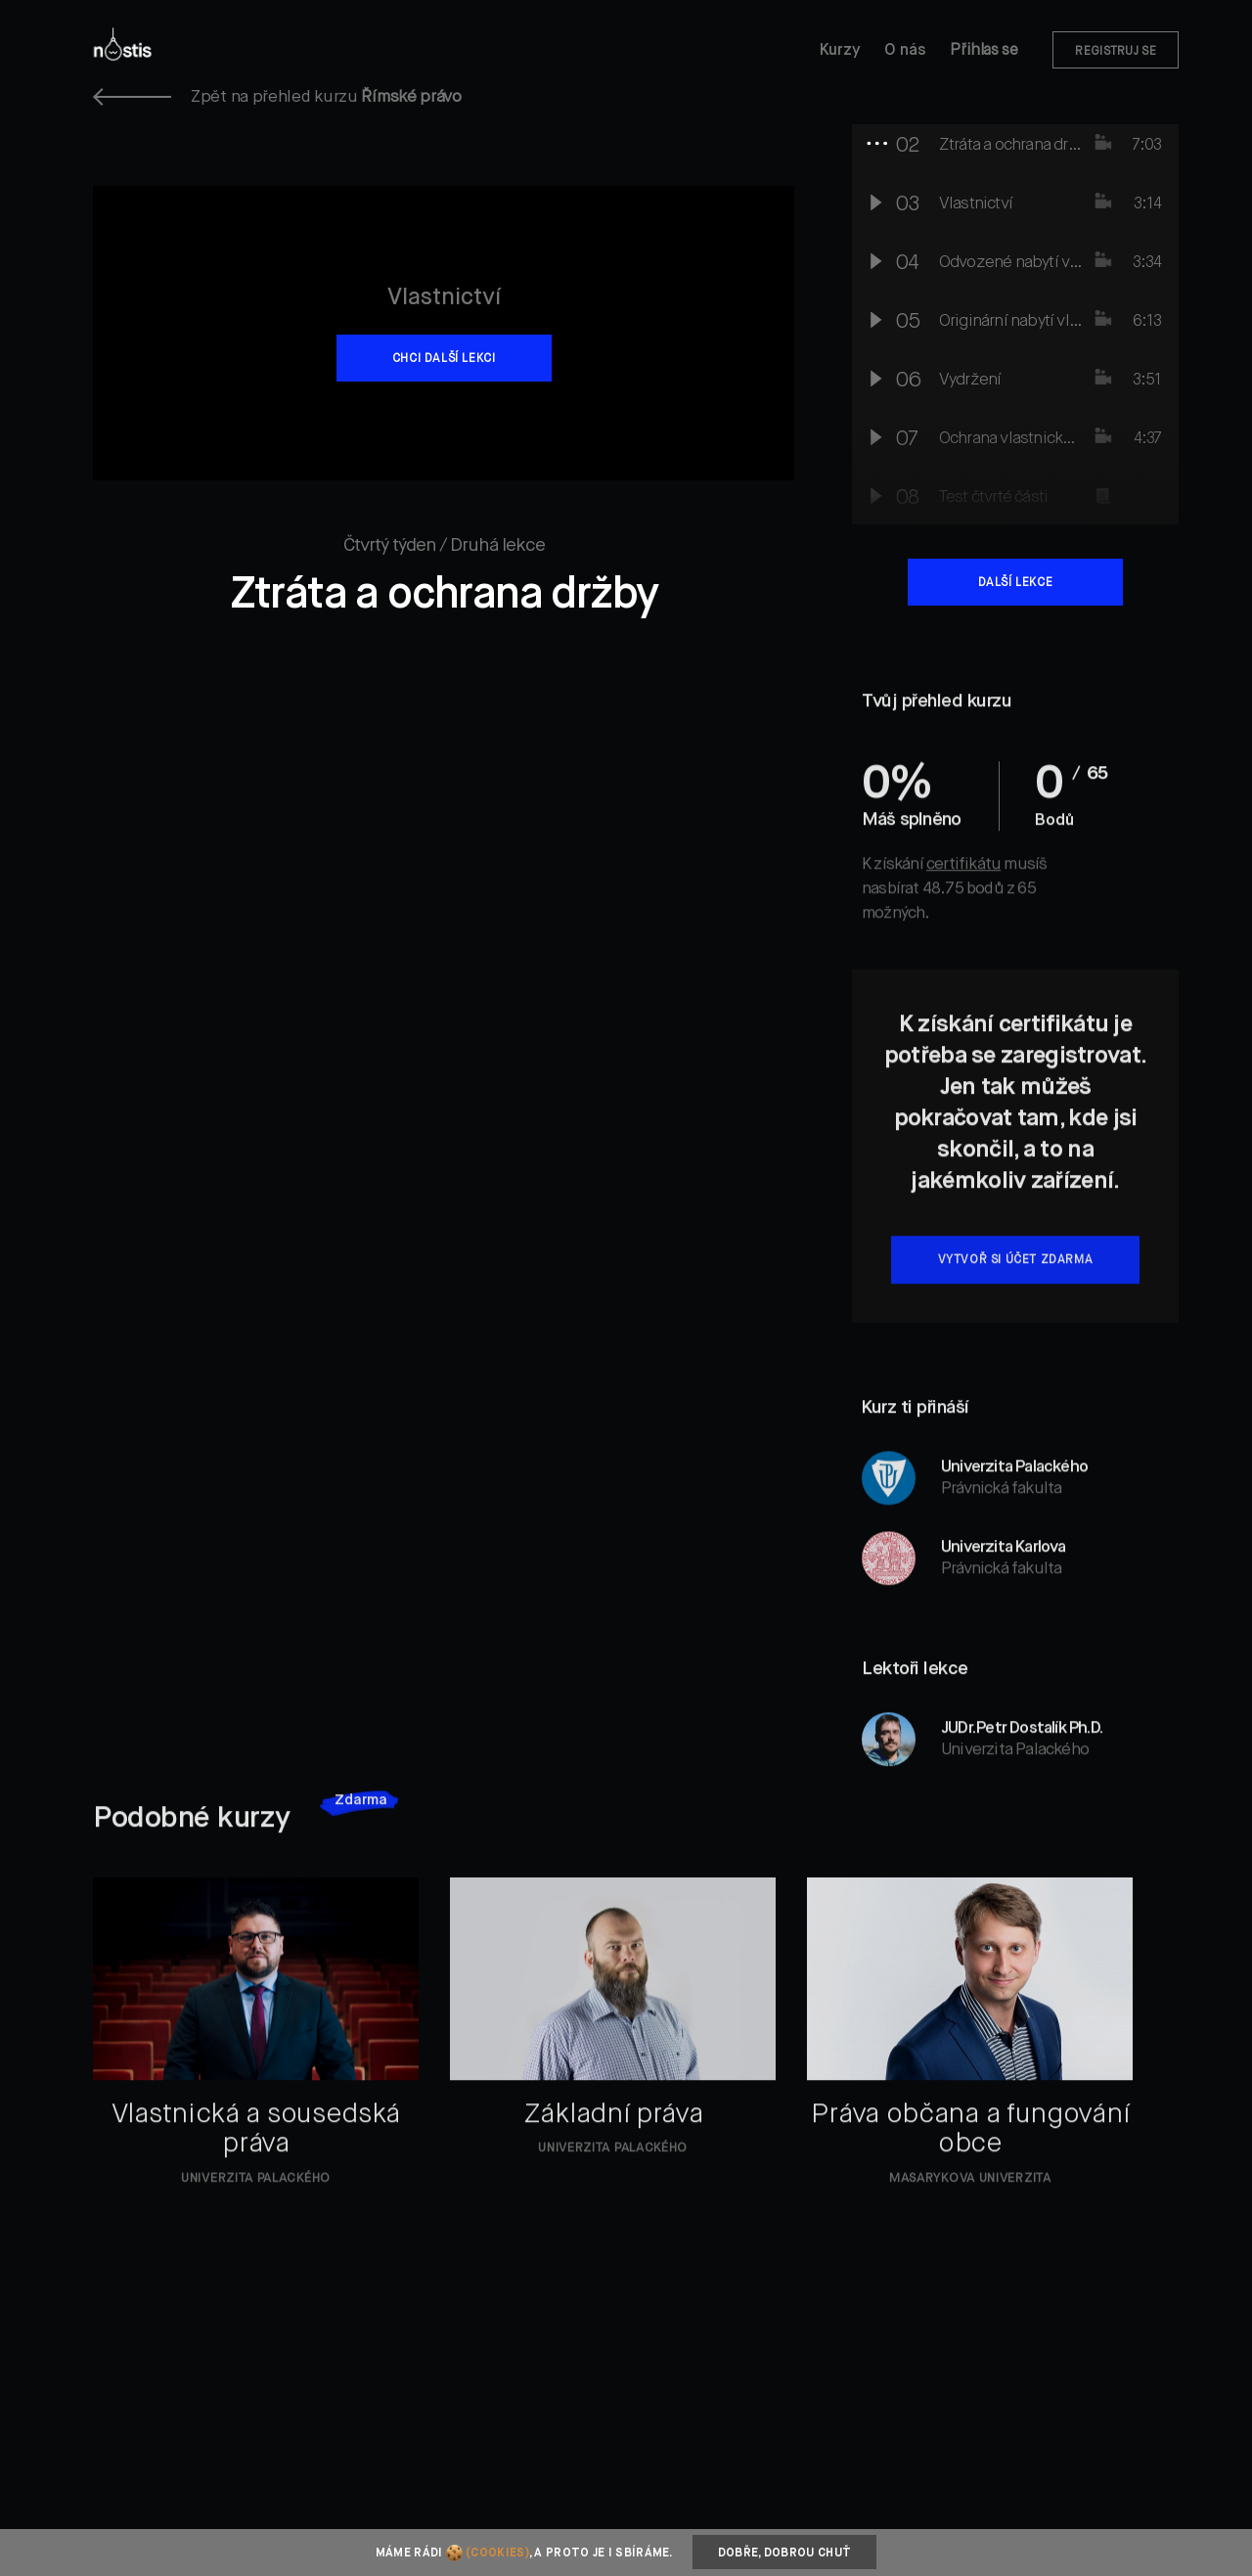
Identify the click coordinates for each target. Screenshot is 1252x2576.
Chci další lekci (444, 359)
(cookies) (497, 2553)
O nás (905, 51)
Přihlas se (983, 51)
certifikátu (963, 895)
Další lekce (1015, 583)
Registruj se (1115, 52)
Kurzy (840, 51)
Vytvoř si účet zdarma (1016, 1291)
